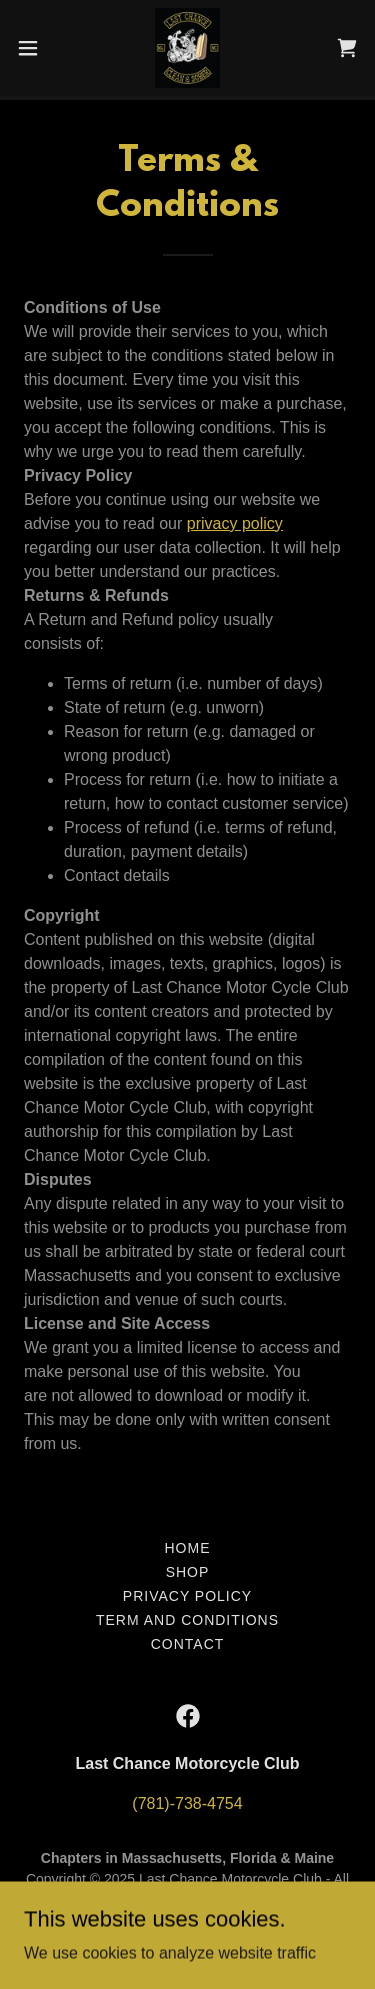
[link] (187, 48)
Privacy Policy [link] (187, 1596)
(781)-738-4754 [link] (187, 1803)
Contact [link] (188, 1644)
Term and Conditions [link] (187, 1620)
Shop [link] (188, 1572)
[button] (35, 48)
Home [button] (188, 1548)
